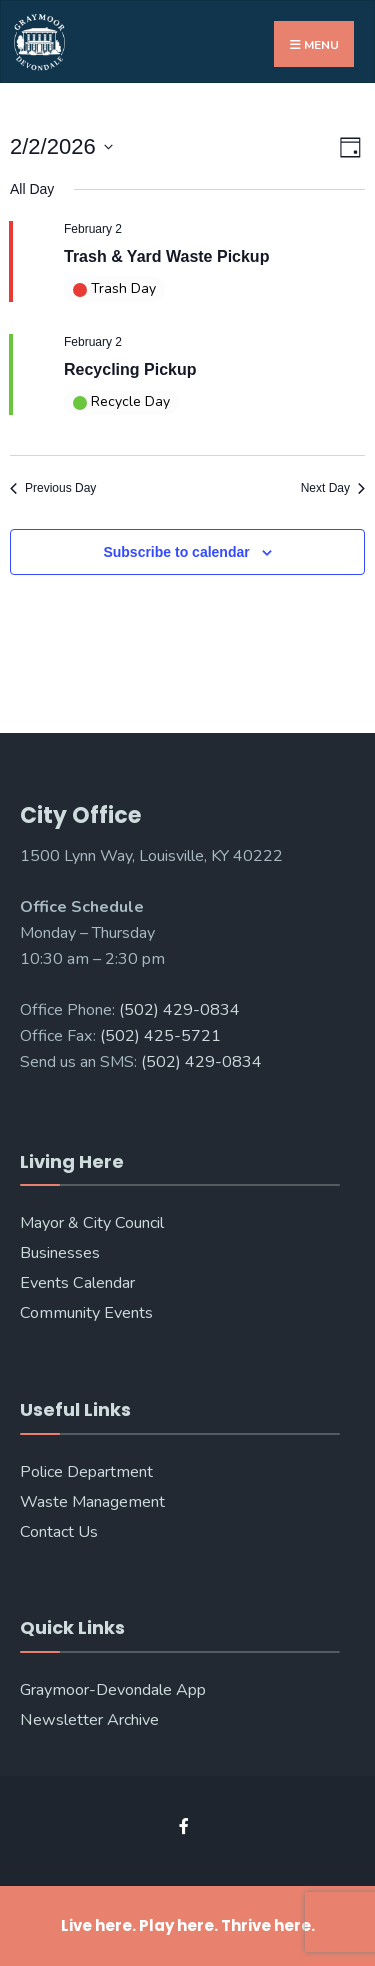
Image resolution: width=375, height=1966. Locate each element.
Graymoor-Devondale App (113, 1690)
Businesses (60, 1253)
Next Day (333, 488)
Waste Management (92, 1502)
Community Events (86, 1313)
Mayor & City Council (92, 1223)
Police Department (86, 1472)
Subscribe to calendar (176, 552)
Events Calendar (77, 1283)
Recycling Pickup (130, 369)
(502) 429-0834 (179, 1010)
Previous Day (53, 488)
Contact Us (59, 1532)
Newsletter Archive (89, 1720)
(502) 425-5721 (160, 1036)
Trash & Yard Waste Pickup (166, 256)
